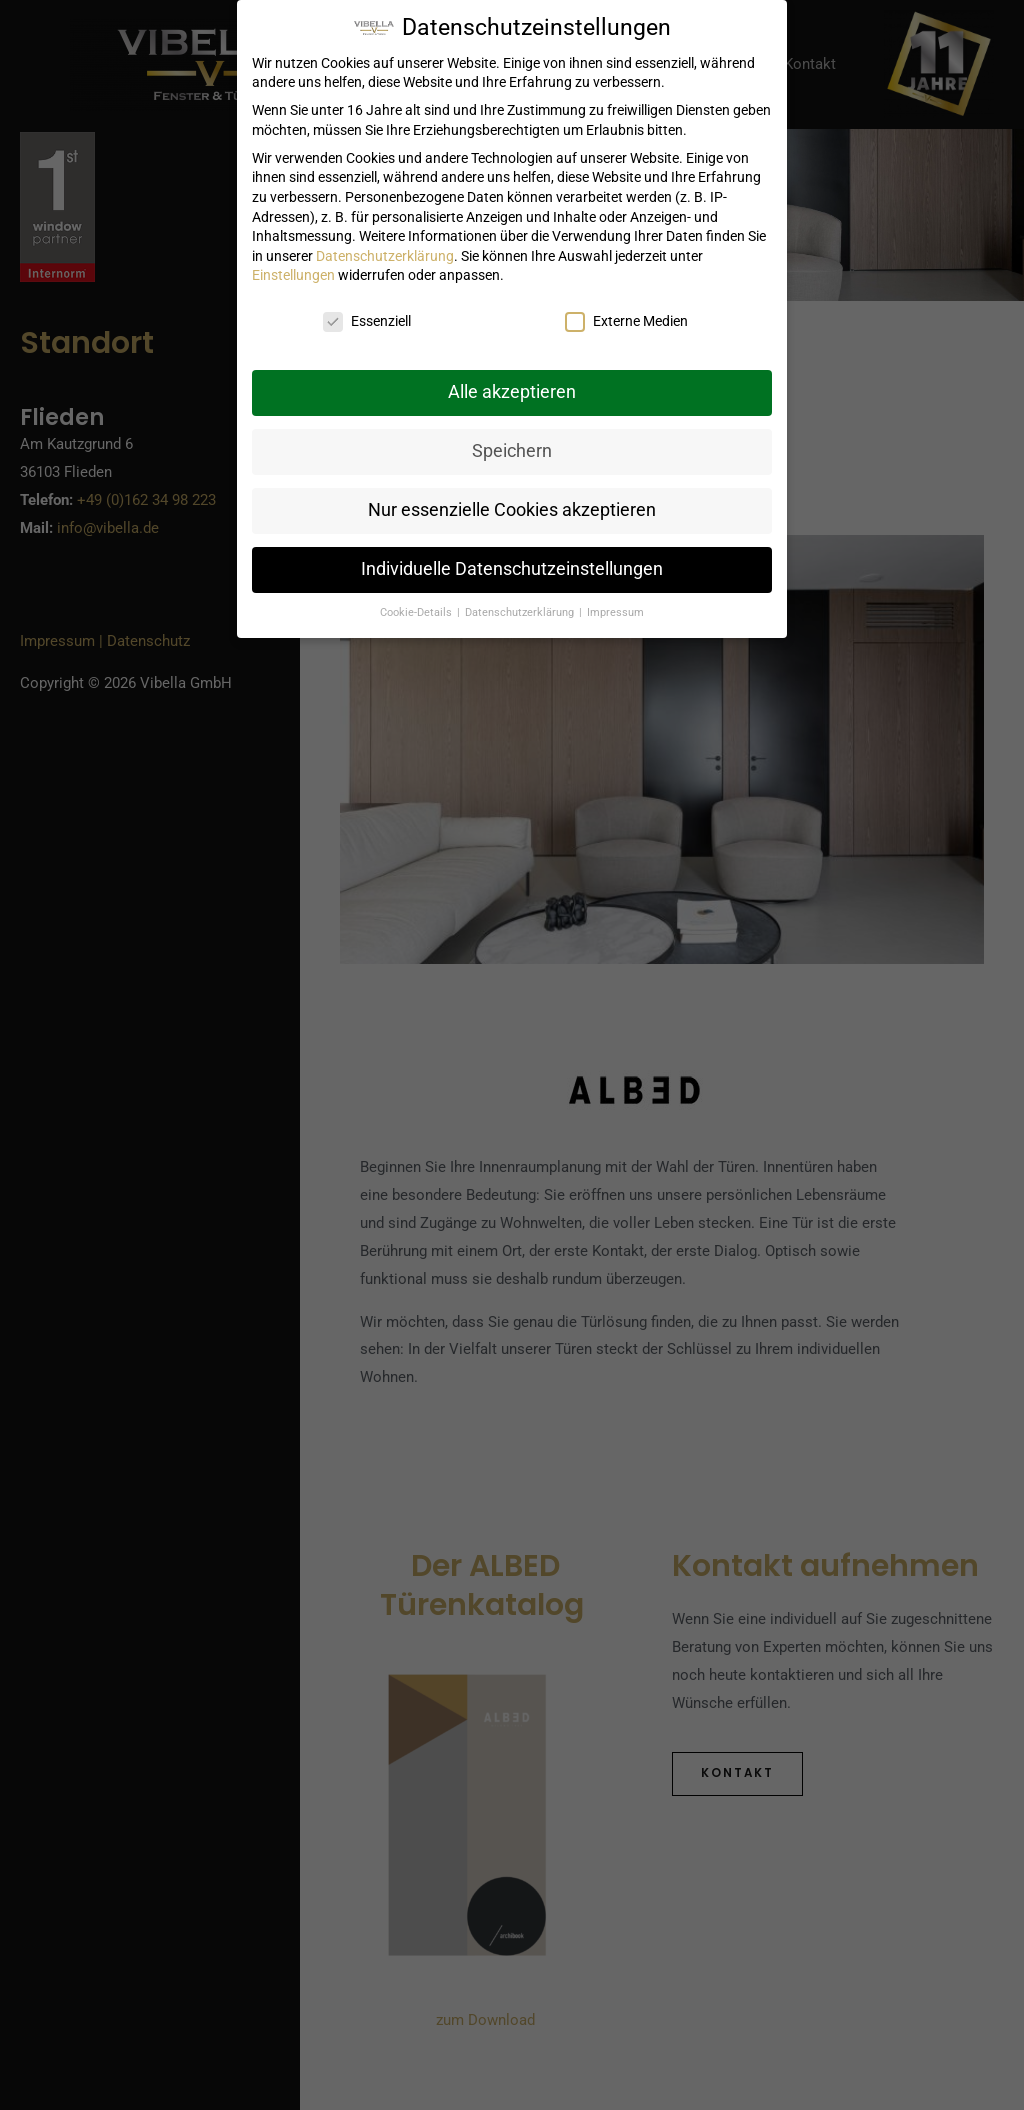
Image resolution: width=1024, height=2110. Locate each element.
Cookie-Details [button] (417, 612)
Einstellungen (293, 275)
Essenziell (367, 321)
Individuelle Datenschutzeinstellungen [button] (512, 569)
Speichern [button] (512, 451)
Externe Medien (626, 321)
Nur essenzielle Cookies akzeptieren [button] (512, 510)
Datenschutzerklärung (385, 256)
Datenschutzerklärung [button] (521, 612)
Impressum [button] (615, 612)
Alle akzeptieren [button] (512, 392)
